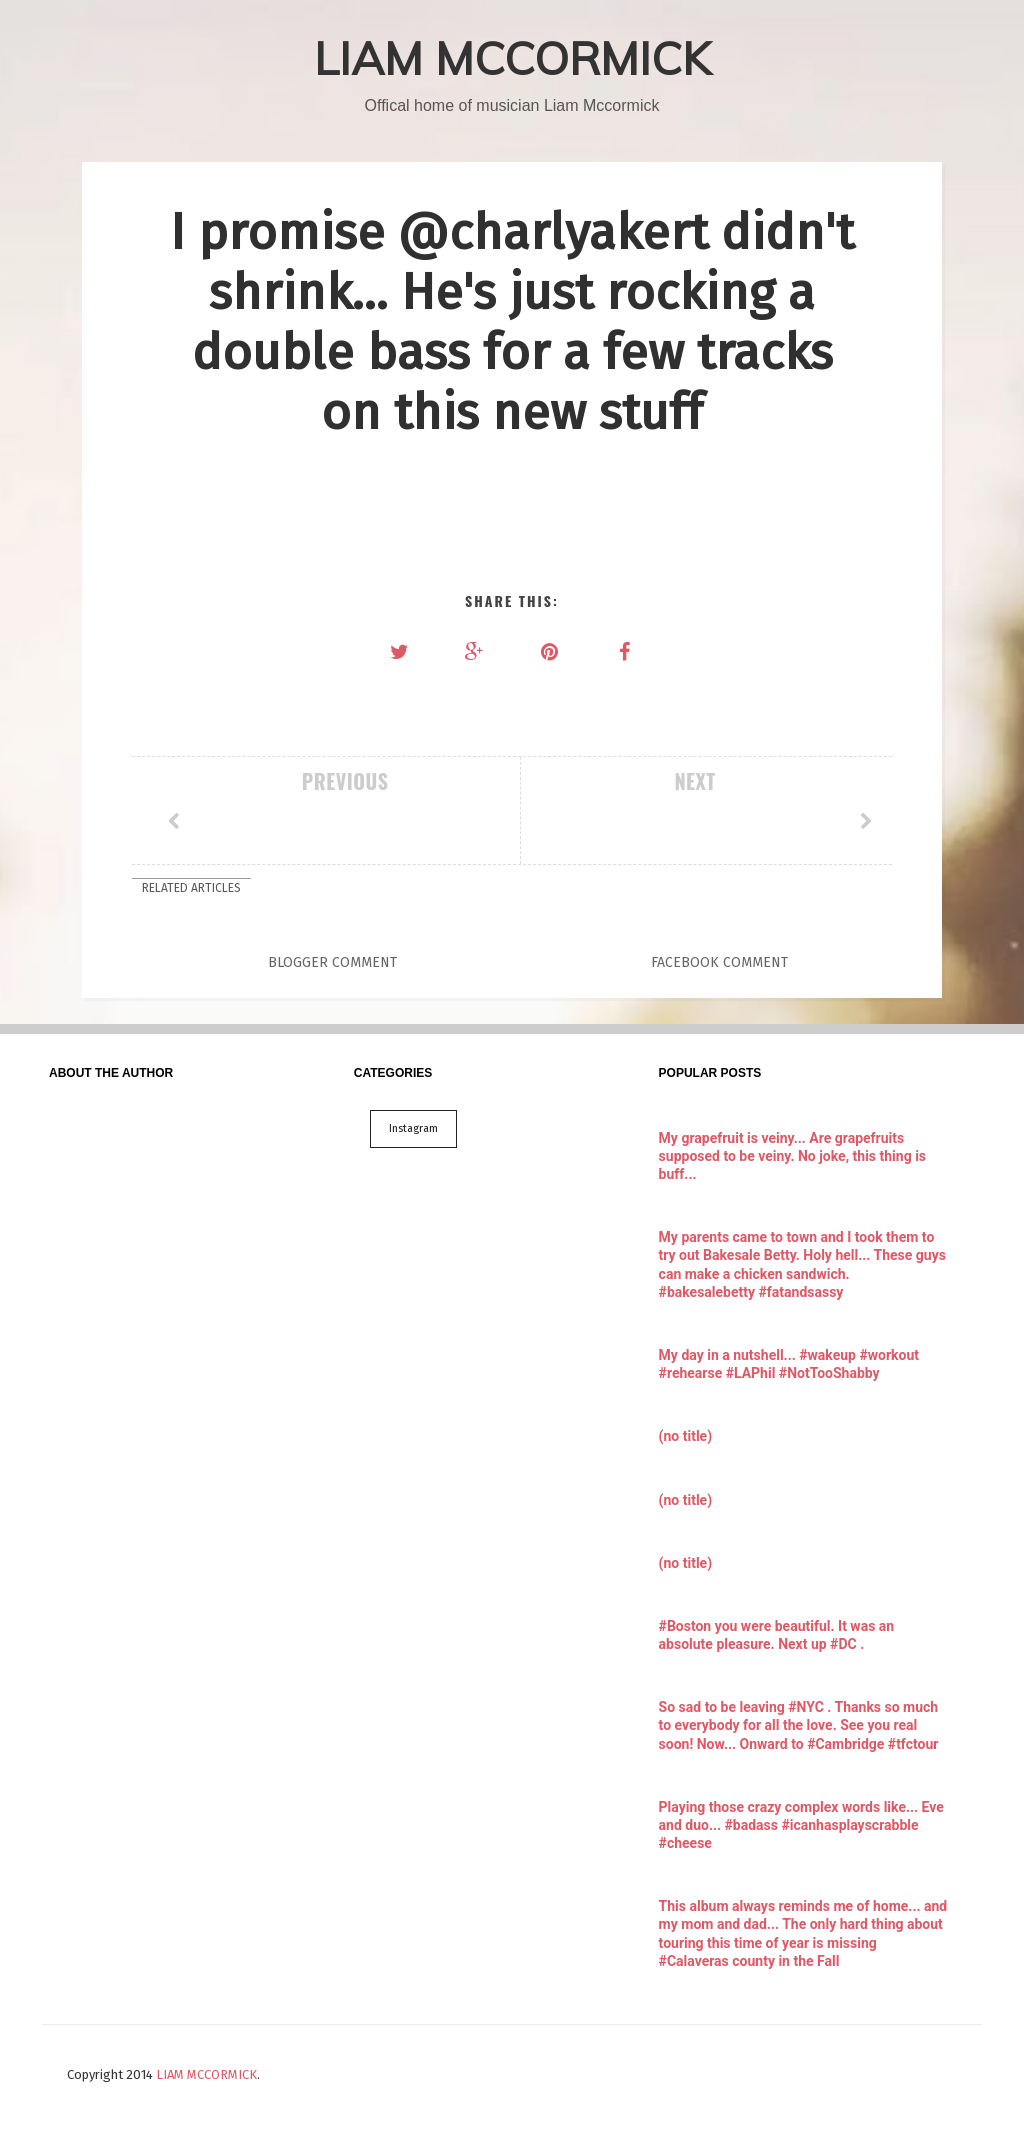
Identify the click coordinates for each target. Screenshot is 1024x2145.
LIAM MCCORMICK (512, 58)
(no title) (685, 1436)
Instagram (413, 1128)
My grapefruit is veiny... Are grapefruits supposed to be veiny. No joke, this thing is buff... (792, 1156)
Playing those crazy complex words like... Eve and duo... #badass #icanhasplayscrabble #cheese (801, 1825)
